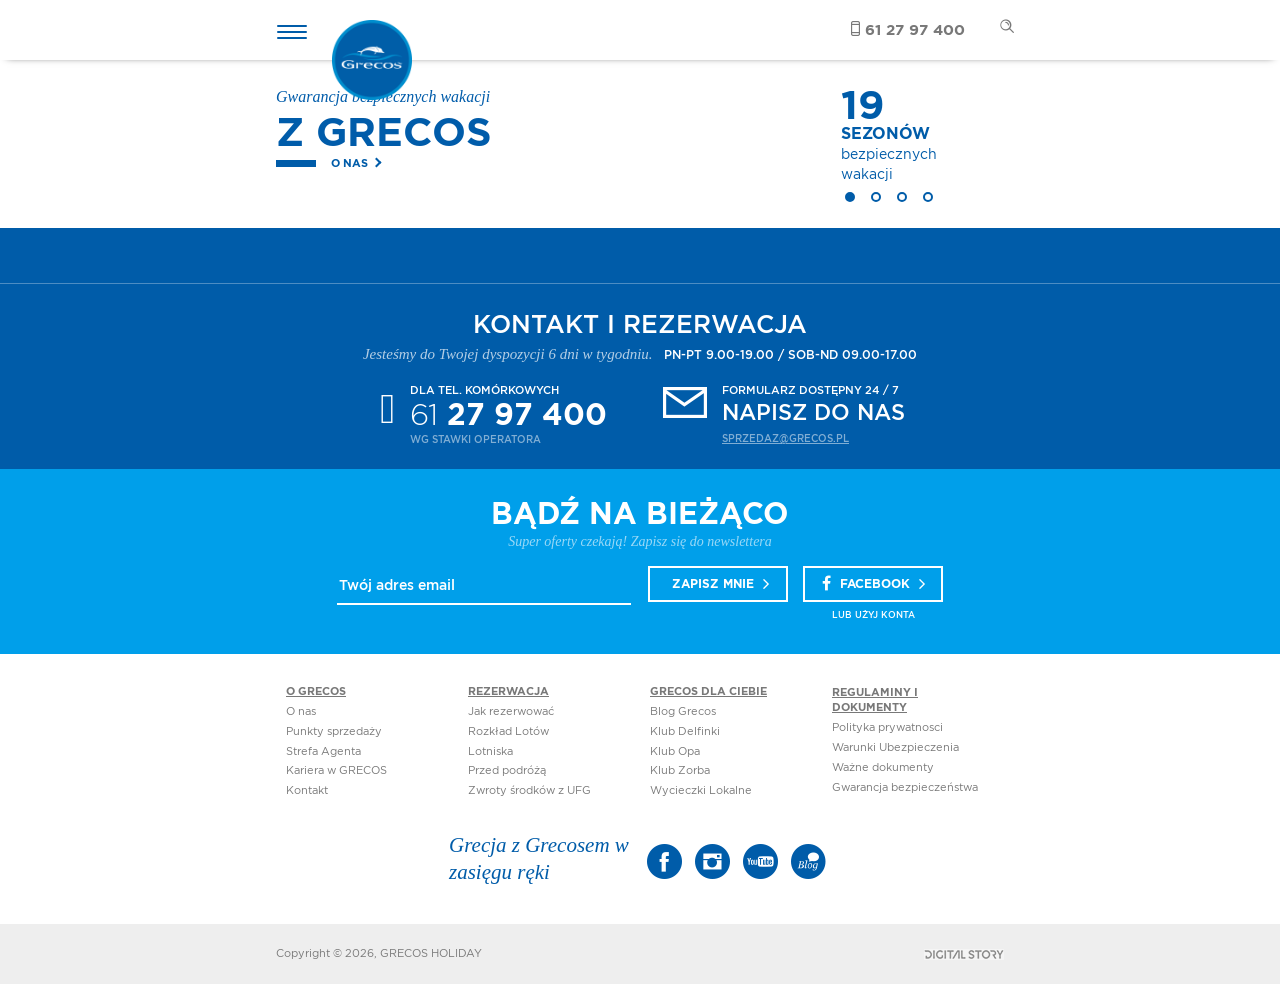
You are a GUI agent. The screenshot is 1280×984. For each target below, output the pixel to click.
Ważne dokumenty (883, 767)
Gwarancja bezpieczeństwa (905, 787)
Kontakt (307, 790)
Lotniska (490, 751)
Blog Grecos (683, 711)
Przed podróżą (507, 770)
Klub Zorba (680, 770)
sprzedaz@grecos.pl (785, 439)
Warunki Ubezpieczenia (895, 747)
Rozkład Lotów (508, 731)
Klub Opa (675, 751)
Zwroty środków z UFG (529, 790)
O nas (349, 163)
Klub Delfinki (685, 731)
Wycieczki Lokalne (701, 790)
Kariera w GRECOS (336, 770)
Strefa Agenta (323, 751)
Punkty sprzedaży (334, 731)
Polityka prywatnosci (887, 727)
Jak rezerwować (511, 711)
